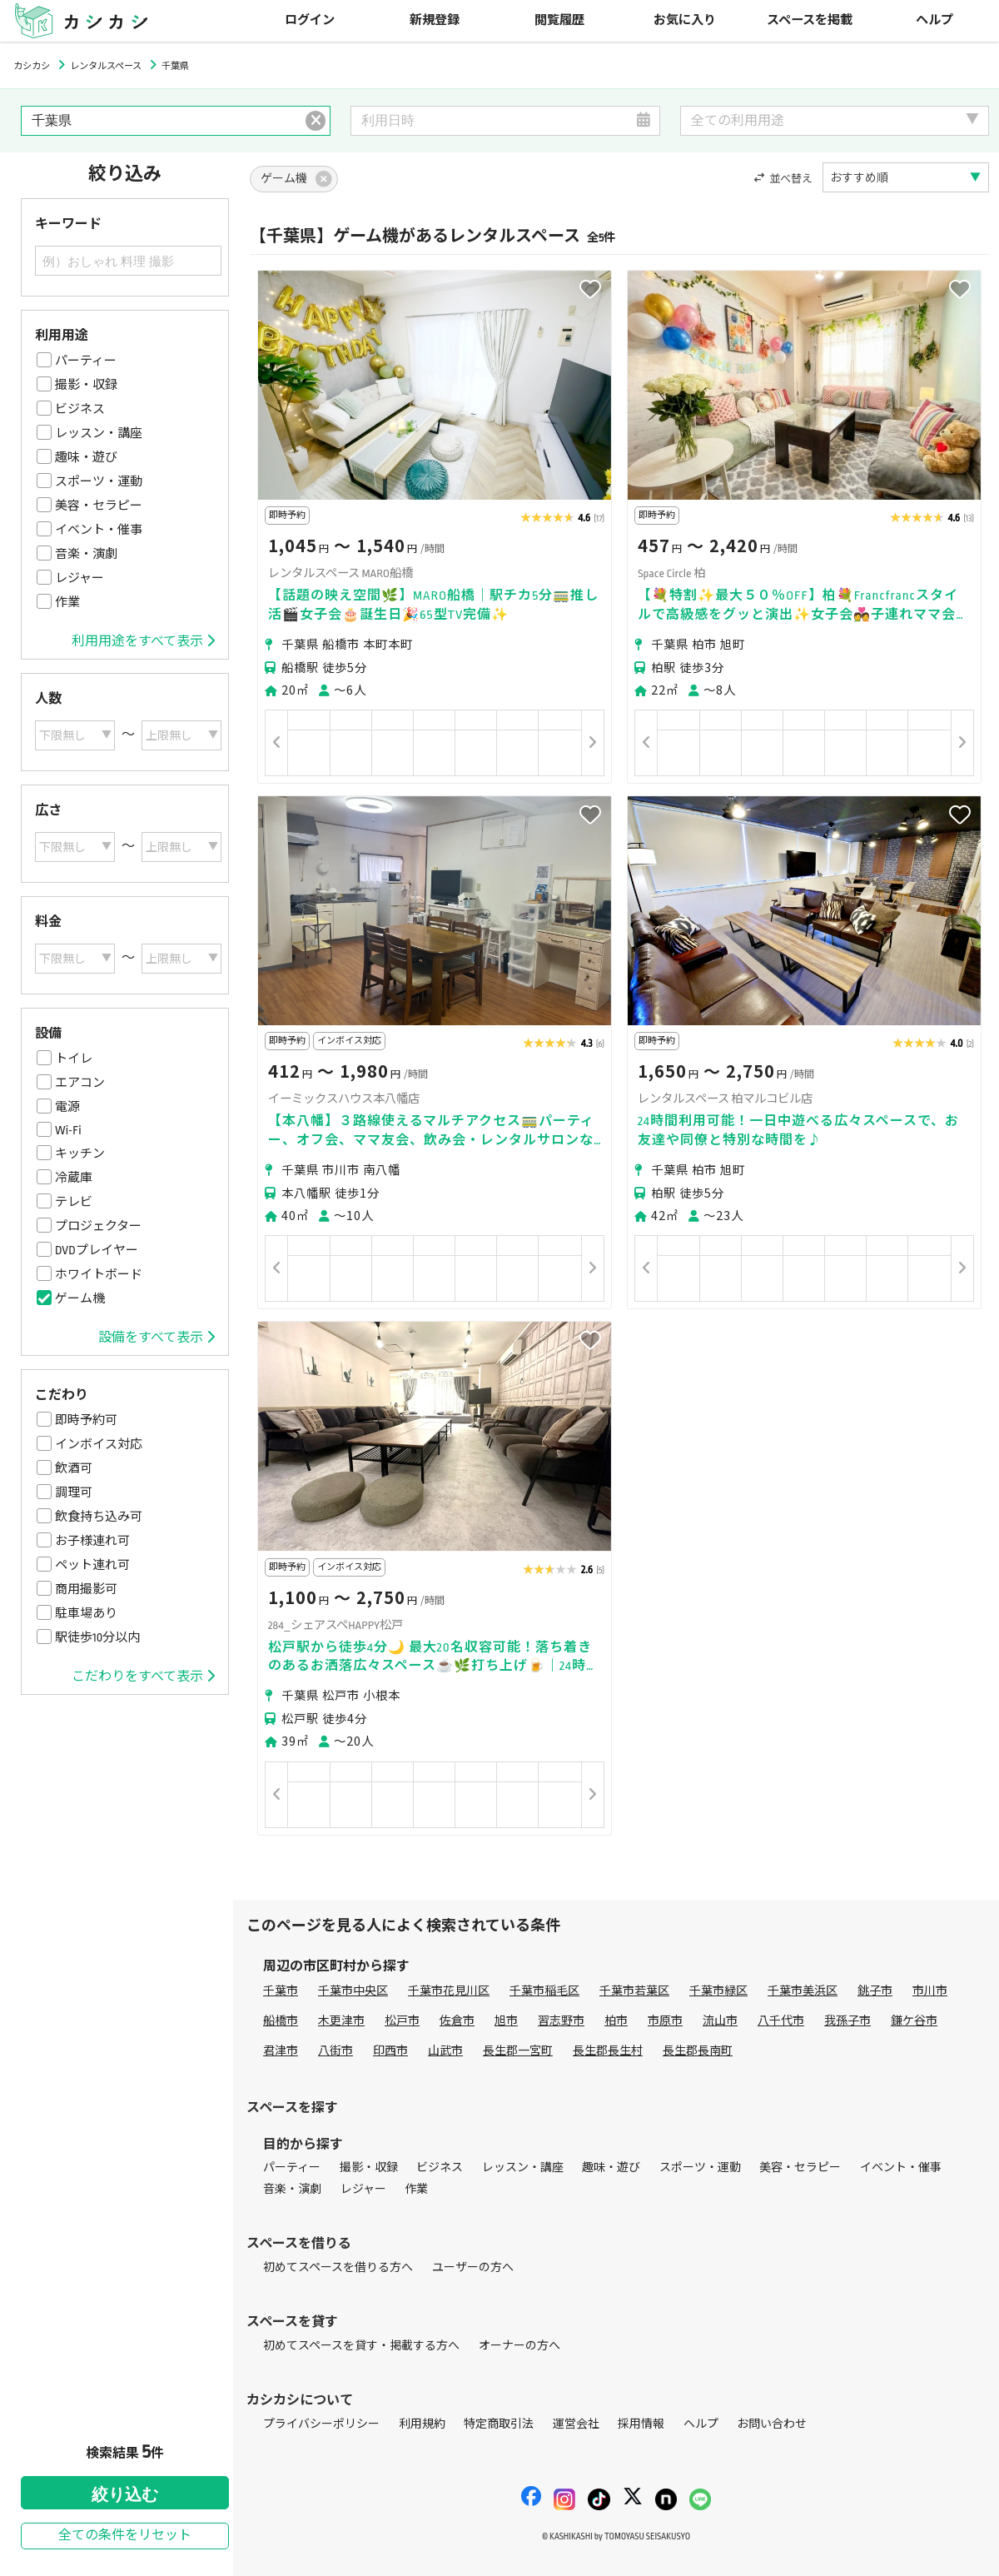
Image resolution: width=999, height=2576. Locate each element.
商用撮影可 (86, 1589)
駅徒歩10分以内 (97, 1637)
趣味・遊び (86, 457)
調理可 (73, 1492)
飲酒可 (73, 1468)
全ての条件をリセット (124, 2536)
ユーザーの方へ (473, 2267)
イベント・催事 (98, 529)
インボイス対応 (98, 1444)
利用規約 (422, 2424)
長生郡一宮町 (518, 2051)
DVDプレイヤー (96, 1250)
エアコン (80, 1082)
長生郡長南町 (698, 2051)
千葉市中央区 (353, 1991)
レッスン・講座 (98, 433)
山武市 (445, 2051)
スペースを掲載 (809, 20)
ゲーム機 (80, 1298)
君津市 (280, 2051)
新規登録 (435, 20)
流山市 (720, 2021)
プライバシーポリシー (321, 2424)
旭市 (506, 2021)
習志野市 (561, 2021)
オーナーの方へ (519, 2345)
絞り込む (125, 2494)
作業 (67, 602)
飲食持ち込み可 (98, 1516)
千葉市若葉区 (634, 1991)
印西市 (390, 2051)
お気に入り (685, 20)
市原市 (665, 2021)
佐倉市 (457, 2021)
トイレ (73, 1058)
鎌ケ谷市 (914, 2021)
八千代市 (781, 2021)
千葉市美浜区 (802, 1991)
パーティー (86, 360)
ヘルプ (934, 20)
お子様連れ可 (92, 1540)
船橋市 (280, 2021)
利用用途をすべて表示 (143, 641)
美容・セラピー (98, 505)
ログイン (310, 20)
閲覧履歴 (559, 20)
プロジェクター (98, 1226)
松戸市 (402, 2021)
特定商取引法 (499, 2424)
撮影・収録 (86, 384)
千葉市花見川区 (449, 1991)
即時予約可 (86, 1420)
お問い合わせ (772, 2424)
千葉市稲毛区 (544, 1991)
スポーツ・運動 (98, 481)
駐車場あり (86, 1613)
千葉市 (280, 1991)
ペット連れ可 (92, 1565)
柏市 (616, 2021)
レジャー (79, 578)
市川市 (929, 1991)
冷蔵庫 (73, 1177)
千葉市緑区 (718, 1991)
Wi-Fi (68, 1130)
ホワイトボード (98, 1274)
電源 (67, 1107)
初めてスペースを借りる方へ (338, 2267)
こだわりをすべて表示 (143, 1676)
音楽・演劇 (86, 554)
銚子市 (874, 1991)
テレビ (73, 1201)
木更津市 (341, 2021)
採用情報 (641, 2424)
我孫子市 (847, 2021)
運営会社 (576, 2424)
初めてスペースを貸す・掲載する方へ (361, 2345)
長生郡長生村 (608, 2051)
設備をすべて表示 (156, 1337)
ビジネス (80, 409)
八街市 (335, 2051)
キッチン (80, 1153)
